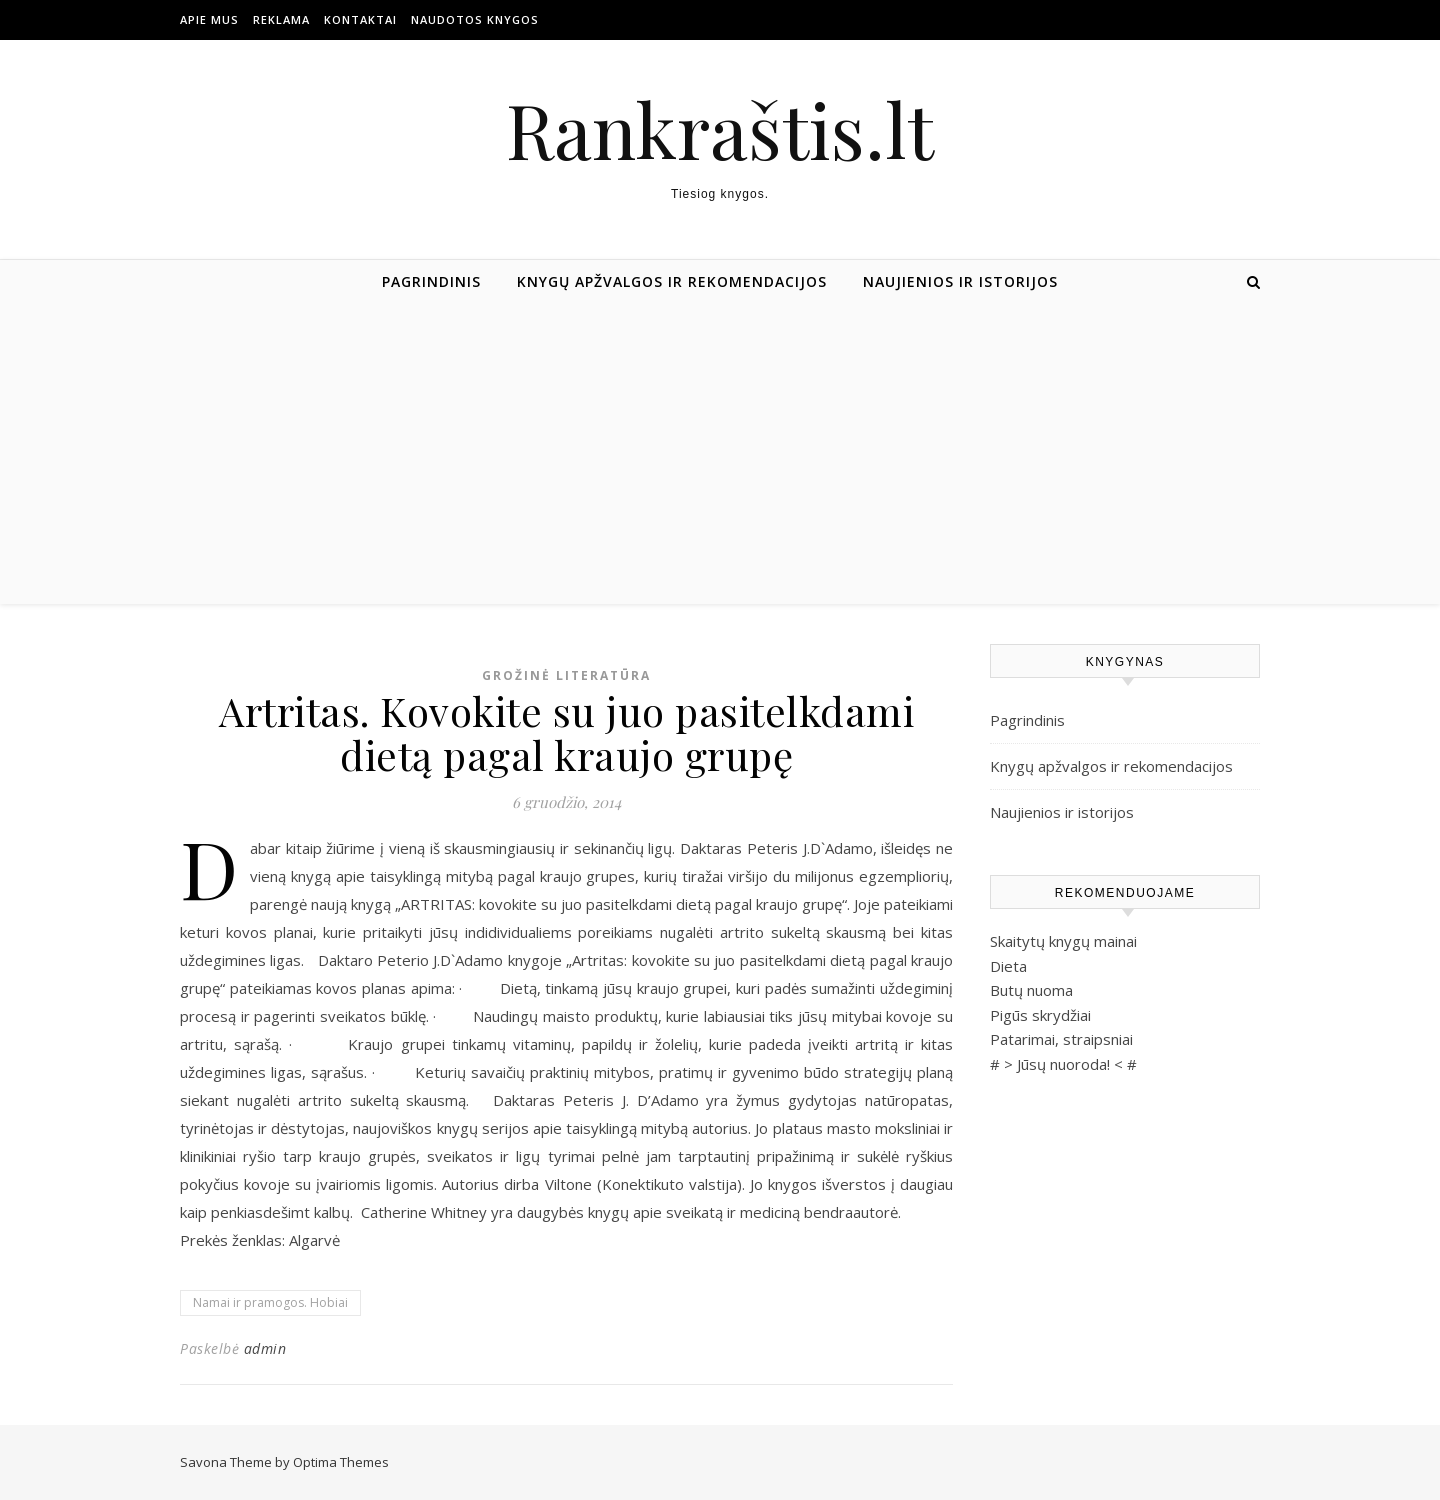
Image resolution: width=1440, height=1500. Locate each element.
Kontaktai (360, 19)
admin (265, 1348)
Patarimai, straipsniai (1061, 1039)
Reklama (281, 19)
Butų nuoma (1031, 990)
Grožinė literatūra (566, 675)
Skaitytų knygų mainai (1063, 941)
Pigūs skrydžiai (1040, 1015)
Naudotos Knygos (475, 19)
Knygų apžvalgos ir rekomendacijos (672, 281)
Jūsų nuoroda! (1063, 1064)
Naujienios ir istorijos (960, 281)
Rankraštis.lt (720, 129)
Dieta (1008, 966)
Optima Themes (341, 1462)
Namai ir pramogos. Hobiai (270, 1302)
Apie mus (209, 19)
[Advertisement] (720, 454)
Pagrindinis (431, 281)
